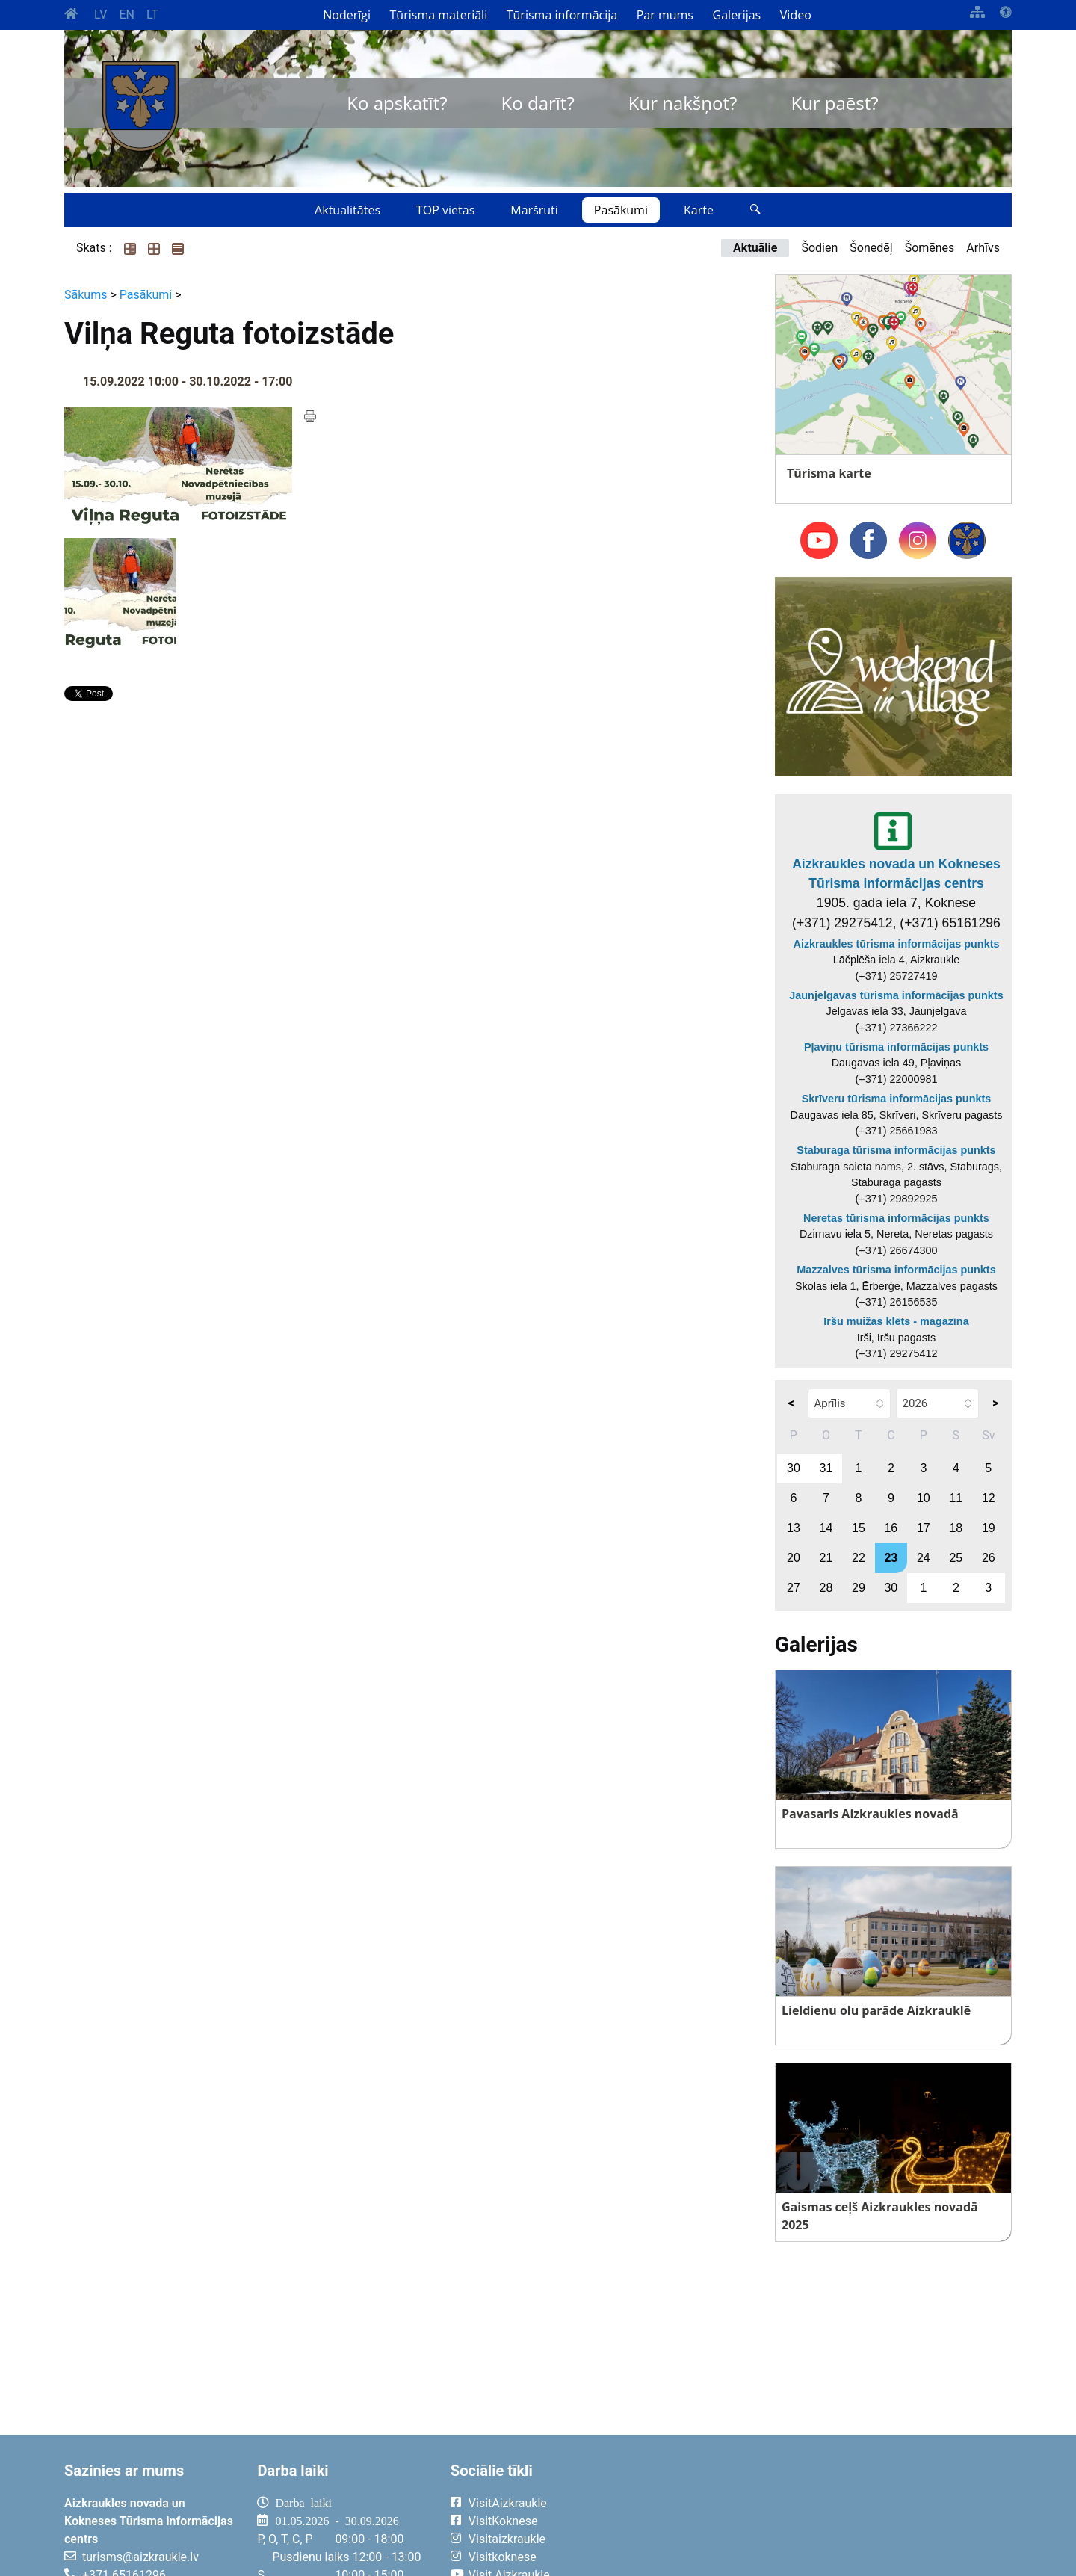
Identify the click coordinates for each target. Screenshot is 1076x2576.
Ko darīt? (538, 102)
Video (795, 15)
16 (890, 1528)
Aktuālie (755, 248)
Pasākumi (621, 210)
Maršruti (534, 210)
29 (858, 1587)
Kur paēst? (834, 102)
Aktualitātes (347, 210)
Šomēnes (930, 248)
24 (923, 1557)
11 (955, 1498)
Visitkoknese (503, 2557)
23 (890, 1557)
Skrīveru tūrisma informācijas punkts (897, 1099)
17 (923, 1528)
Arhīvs (983, 248)
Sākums (85, 295)
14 (826, 1528)
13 (793, 1528)
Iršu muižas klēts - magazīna (895, 1321)
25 (955, 1557)
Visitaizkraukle (507, 2539)
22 (858, 1557)
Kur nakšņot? (683, 102)
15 (858, 1528)
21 (826, 1557)
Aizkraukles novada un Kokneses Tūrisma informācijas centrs (896, 873)
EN (126, 14)
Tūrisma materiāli (439, 15)
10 (923, 1498)
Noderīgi (347, 15)
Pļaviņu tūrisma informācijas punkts (896, 1047)
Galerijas (737, 15)
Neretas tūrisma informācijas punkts (896, 1218)
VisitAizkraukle (508, 2503)
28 (826, 1587)
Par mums (665, 15)
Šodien (819, 248)
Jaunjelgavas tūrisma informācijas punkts (896, 995)
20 (793, 1557)
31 (826, 1468)
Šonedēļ (871, 248)
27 (793, 1587)
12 (988, 1498)
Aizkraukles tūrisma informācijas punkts (897, 944)
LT (152, 14)
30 (793, 1468)
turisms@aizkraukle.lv (140, 2557)
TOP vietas (445, 210)
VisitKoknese (503, 2521)
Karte (699, 210)
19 (988, 1528)
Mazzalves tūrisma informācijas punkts (896, 1270)
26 (988, 1557)
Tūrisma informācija (562, 15)
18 (955, 1528)
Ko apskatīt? (397, 102)
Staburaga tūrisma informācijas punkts (896, 1150)
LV (100, 14)
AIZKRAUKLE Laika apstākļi (827, 2515)
